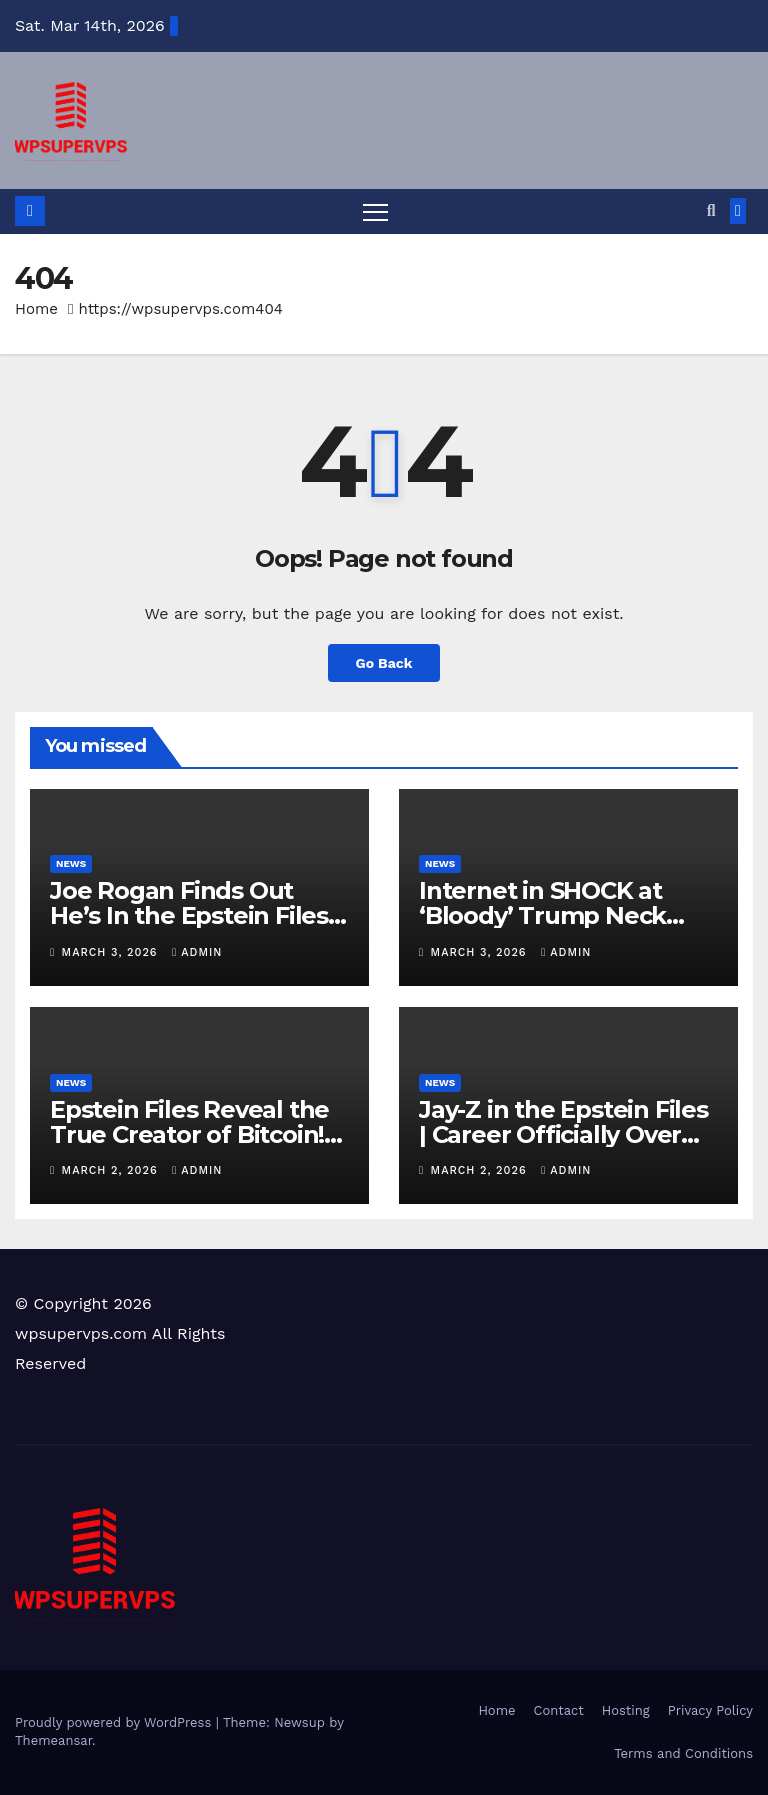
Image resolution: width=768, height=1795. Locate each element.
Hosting (626, 1710)
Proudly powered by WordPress (115, 1723)
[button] (711, 210)
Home (36, 309)
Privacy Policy (710, 1710)
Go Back (384, 663)
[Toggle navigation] (375, 211)
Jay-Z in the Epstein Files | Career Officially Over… (563, 1122)
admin (197, 952)
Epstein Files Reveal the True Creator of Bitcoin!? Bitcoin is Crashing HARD (195, 1134)
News (71, 864)
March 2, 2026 (112, 1170)
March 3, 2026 (112, 952)
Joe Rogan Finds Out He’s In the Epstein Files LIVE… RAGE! (189, 916)
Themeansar (53, 1741)
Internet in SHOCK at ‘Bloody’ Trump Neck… (551, 904)
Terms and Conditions (683, 1753)
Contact (559, 1710)
